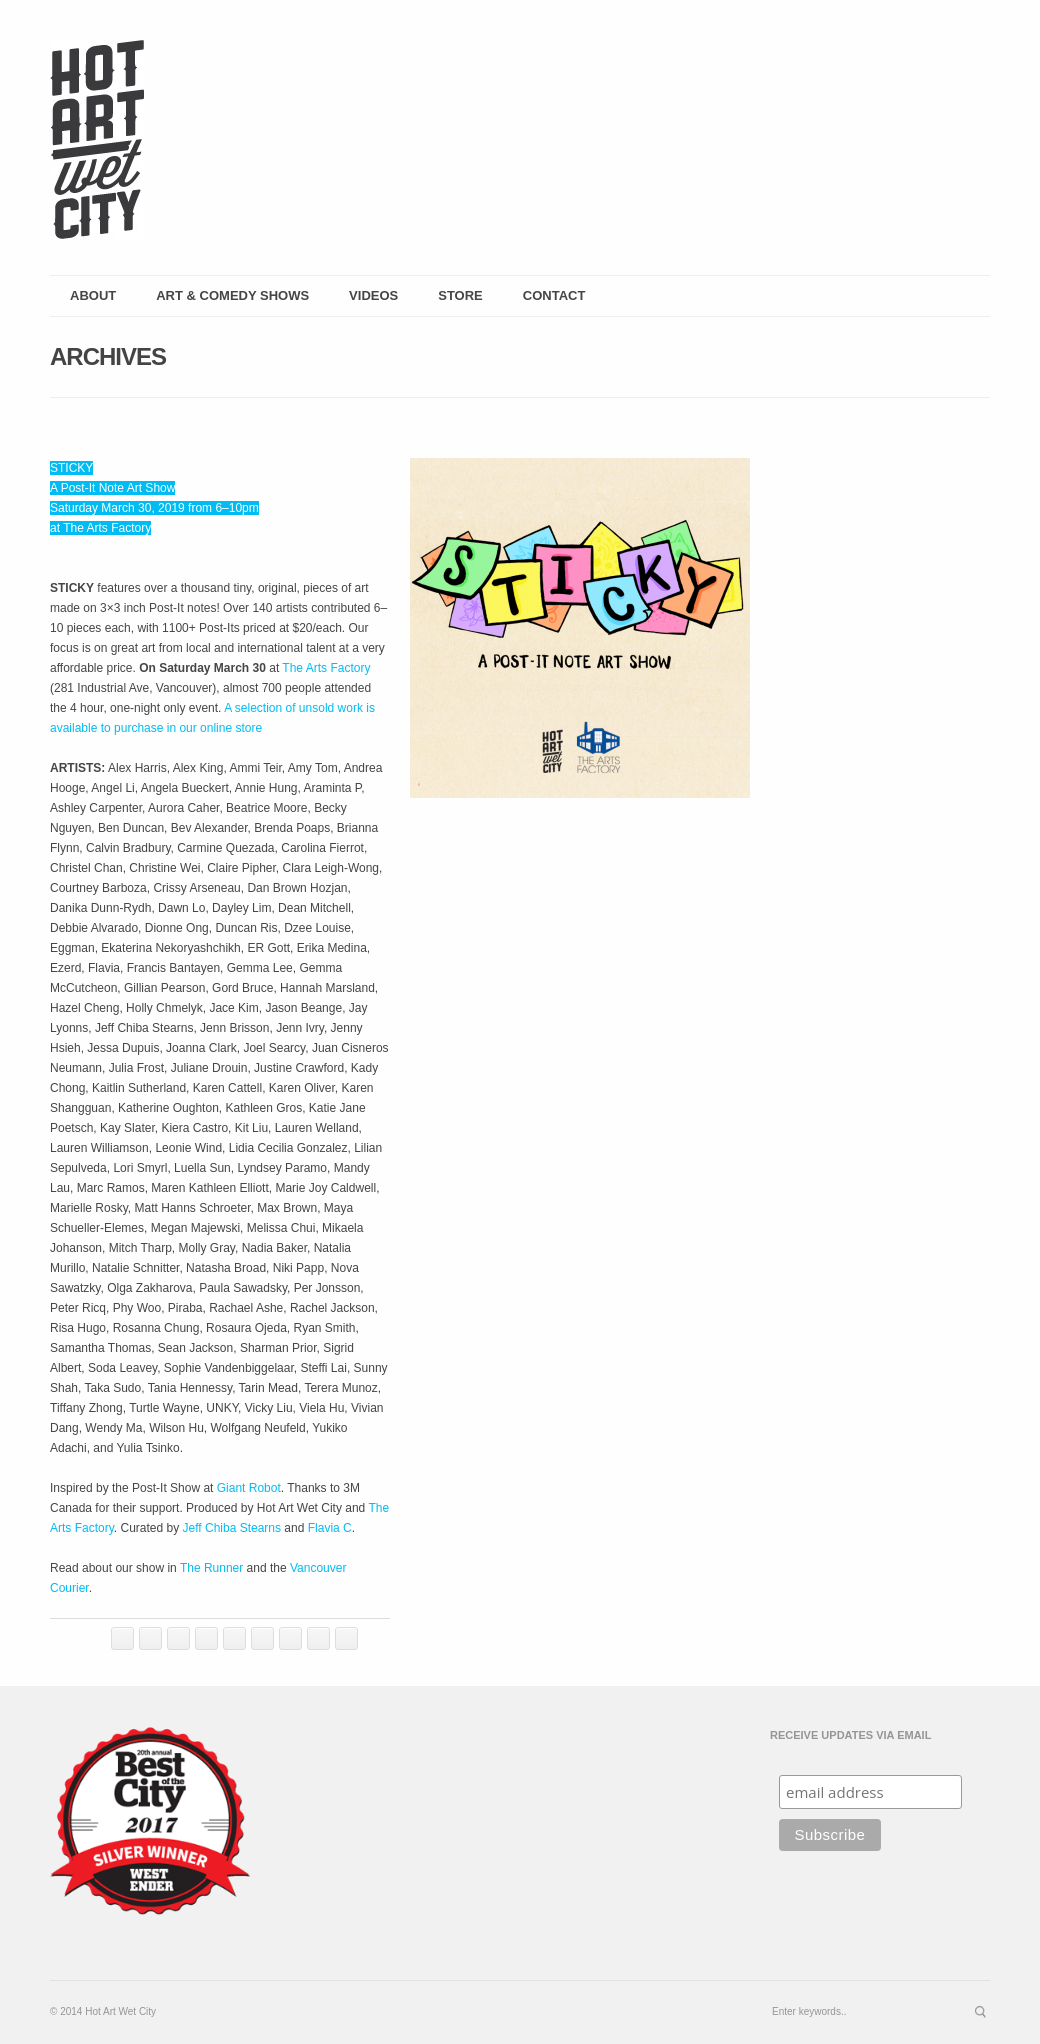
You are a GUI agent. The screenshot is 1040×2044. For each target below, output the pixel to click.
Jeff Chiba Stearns (232, 1528)
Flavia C (330, 1528)
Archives (108, 356)
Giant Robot (249, 1488)
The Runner (211, 1568)
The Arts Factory (326, 668)
